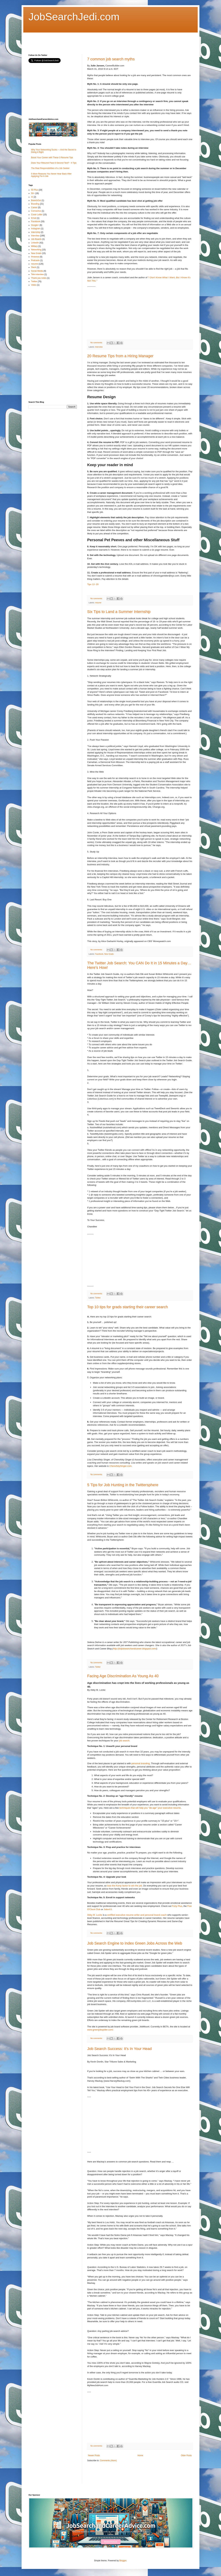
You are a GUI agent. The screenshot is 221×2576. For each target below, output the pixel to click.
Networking (36, 249)
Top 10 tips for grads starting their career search (127, 1307)
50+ (33, 193)
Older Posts (186, 2455)
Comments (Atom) (108, 2460)
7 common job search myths (111, 59)
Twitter (98, 1298)
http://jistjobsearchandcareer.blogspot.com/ (134, 1648)
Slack (33, 267)
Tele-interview (37, 274)
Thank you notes (38, 278)
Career (34, 207)
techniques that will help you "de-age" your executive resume (150, 1808)
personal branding (141, 1763)
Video (33, 285)
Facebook (99, 954)
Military (34, 246)
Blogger (122, 2560)
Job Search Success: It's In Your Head (119, 2049)
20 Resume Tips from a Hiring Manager (120, 356)
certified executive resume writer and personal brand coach (137, 1915)
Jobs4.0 (108, 1909)
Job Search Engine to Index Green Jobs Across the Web (134, 1943)
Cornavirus (36, 211)
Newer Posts (94, 2455)
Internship (35, 232)
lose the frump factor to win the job (124, 1885)
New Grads (109, 954)
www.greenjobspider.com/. (100, 2029)
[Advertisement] (91, 40)
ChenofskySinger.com (120, 1466)
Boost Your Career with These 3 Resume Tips (52, 157)
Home (140, 2455)
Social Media (37, 271)
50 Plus (34, 190)
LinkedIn (35, 243)
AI (32, 197)
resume (98, 603)
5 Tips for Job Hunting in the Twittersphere (122, 1485)
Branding (35, 204)
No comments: (96, 342)
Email (33, 218)
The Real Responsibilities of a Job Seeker (50, 168)
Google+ (35, 225)
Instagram (35, 228)
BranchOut (36, 200)
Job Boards (36, 239)
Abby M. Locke (94, 1915)
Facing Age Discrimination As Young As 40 (122, 1676)
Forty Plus (177, 1906)
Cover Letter (36, 214)
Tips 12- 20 (92, 584)
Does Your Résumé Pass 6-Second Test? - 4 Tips (53, 163)
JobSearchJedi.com (73, 16)
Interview (99, 347)
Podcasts (35, 260)
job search (124, 1740)
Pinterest (35, 257)
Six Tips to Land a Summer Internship (119, 612)
